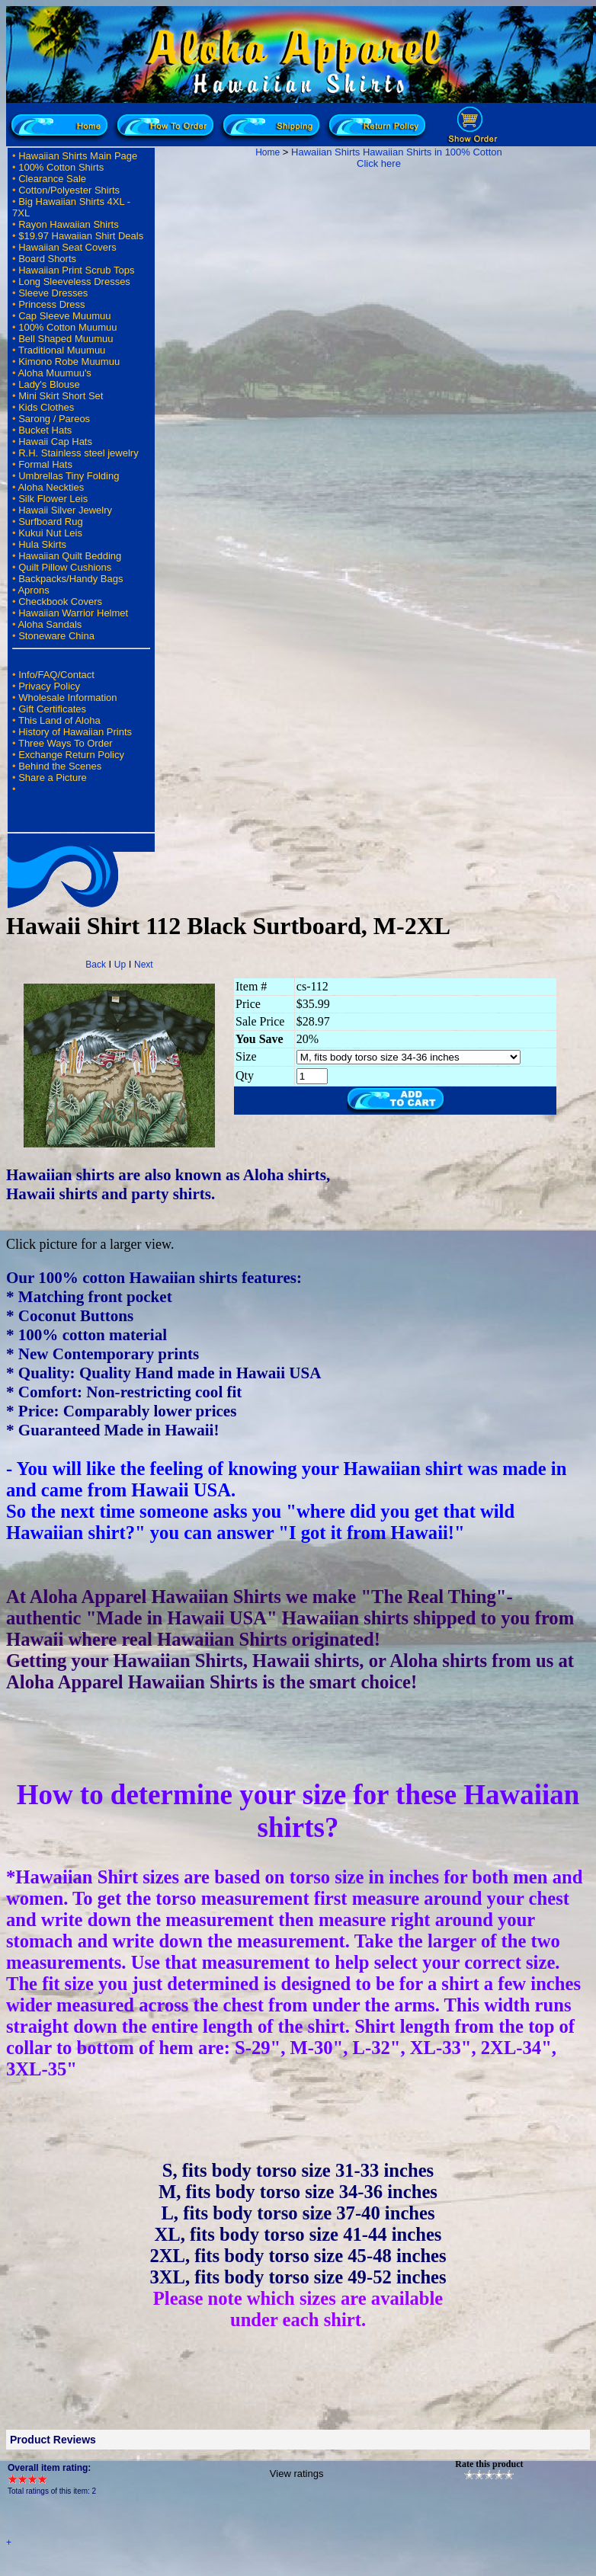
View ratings (297, 2473)
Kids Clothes (46, 407)
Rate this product (489, 2464)
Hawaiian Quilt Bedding (69, 556)
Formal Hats (45, 464)
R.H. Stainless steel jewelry (78, 453)
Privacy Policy (49, 686)
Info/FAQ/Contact (56, 674)
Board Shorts (47, 258)
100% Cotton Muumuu (67, 327)
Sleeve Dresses (53, 293)
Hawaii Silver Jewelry (65, 510)
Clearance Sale (52, 178)
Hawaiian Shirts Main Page (77, 156)
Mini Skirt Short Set (60, 396)
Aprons (33, 590)
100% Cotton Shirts (61, 167)
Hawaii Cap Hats (55, 441)
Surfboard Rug (50, 521)
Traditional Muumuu (61, 350)
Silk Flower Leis (53, 498)
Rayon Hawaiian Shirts (68, 224)
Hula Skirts (42, 544)
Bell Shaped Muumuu (65, 338)
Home (267, 152)
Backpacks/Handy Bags (70, 578)
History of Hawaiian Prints (75, 732)
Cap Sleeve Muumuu (64, 316)
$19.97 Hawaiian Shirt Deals (80, 236)
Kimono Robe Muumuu (69, 361)
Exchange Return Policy (71, 754)
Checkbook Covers (60, 601)
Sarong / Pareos (54, 418)
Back (95, 964)
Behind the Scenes (59, 766)
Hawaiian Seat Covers (67, 247)
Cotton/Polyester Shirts (69, 190)
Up (120, 964)
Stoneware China (56, 636)
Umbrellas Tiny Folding (68, 476)
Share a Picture (52, 777)
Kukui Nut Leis (50, 533)
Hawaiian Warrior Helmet (73, 613)
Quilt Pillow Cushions (64, 567)
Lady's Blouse (49, 384)
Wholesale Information (67, 697)
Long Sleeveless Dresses (74, 281)
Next (143, 964)
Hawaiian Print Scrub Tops (76, 270)
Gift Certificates (52, 709)
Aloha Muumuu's (54, 373)
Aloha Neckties (51, 487)
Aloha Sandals (50, 624)
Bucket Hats (45, 430)
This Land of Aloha (59, 720)
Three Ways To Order (65, 743)
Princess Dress (51, 304)
